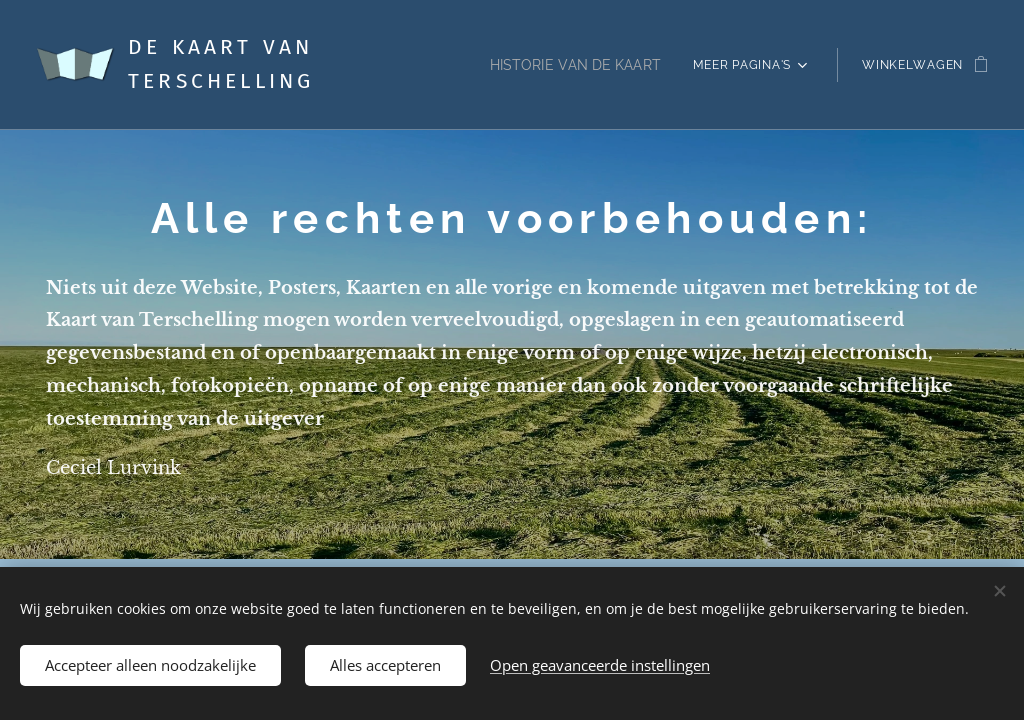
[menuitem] (577, 65)
